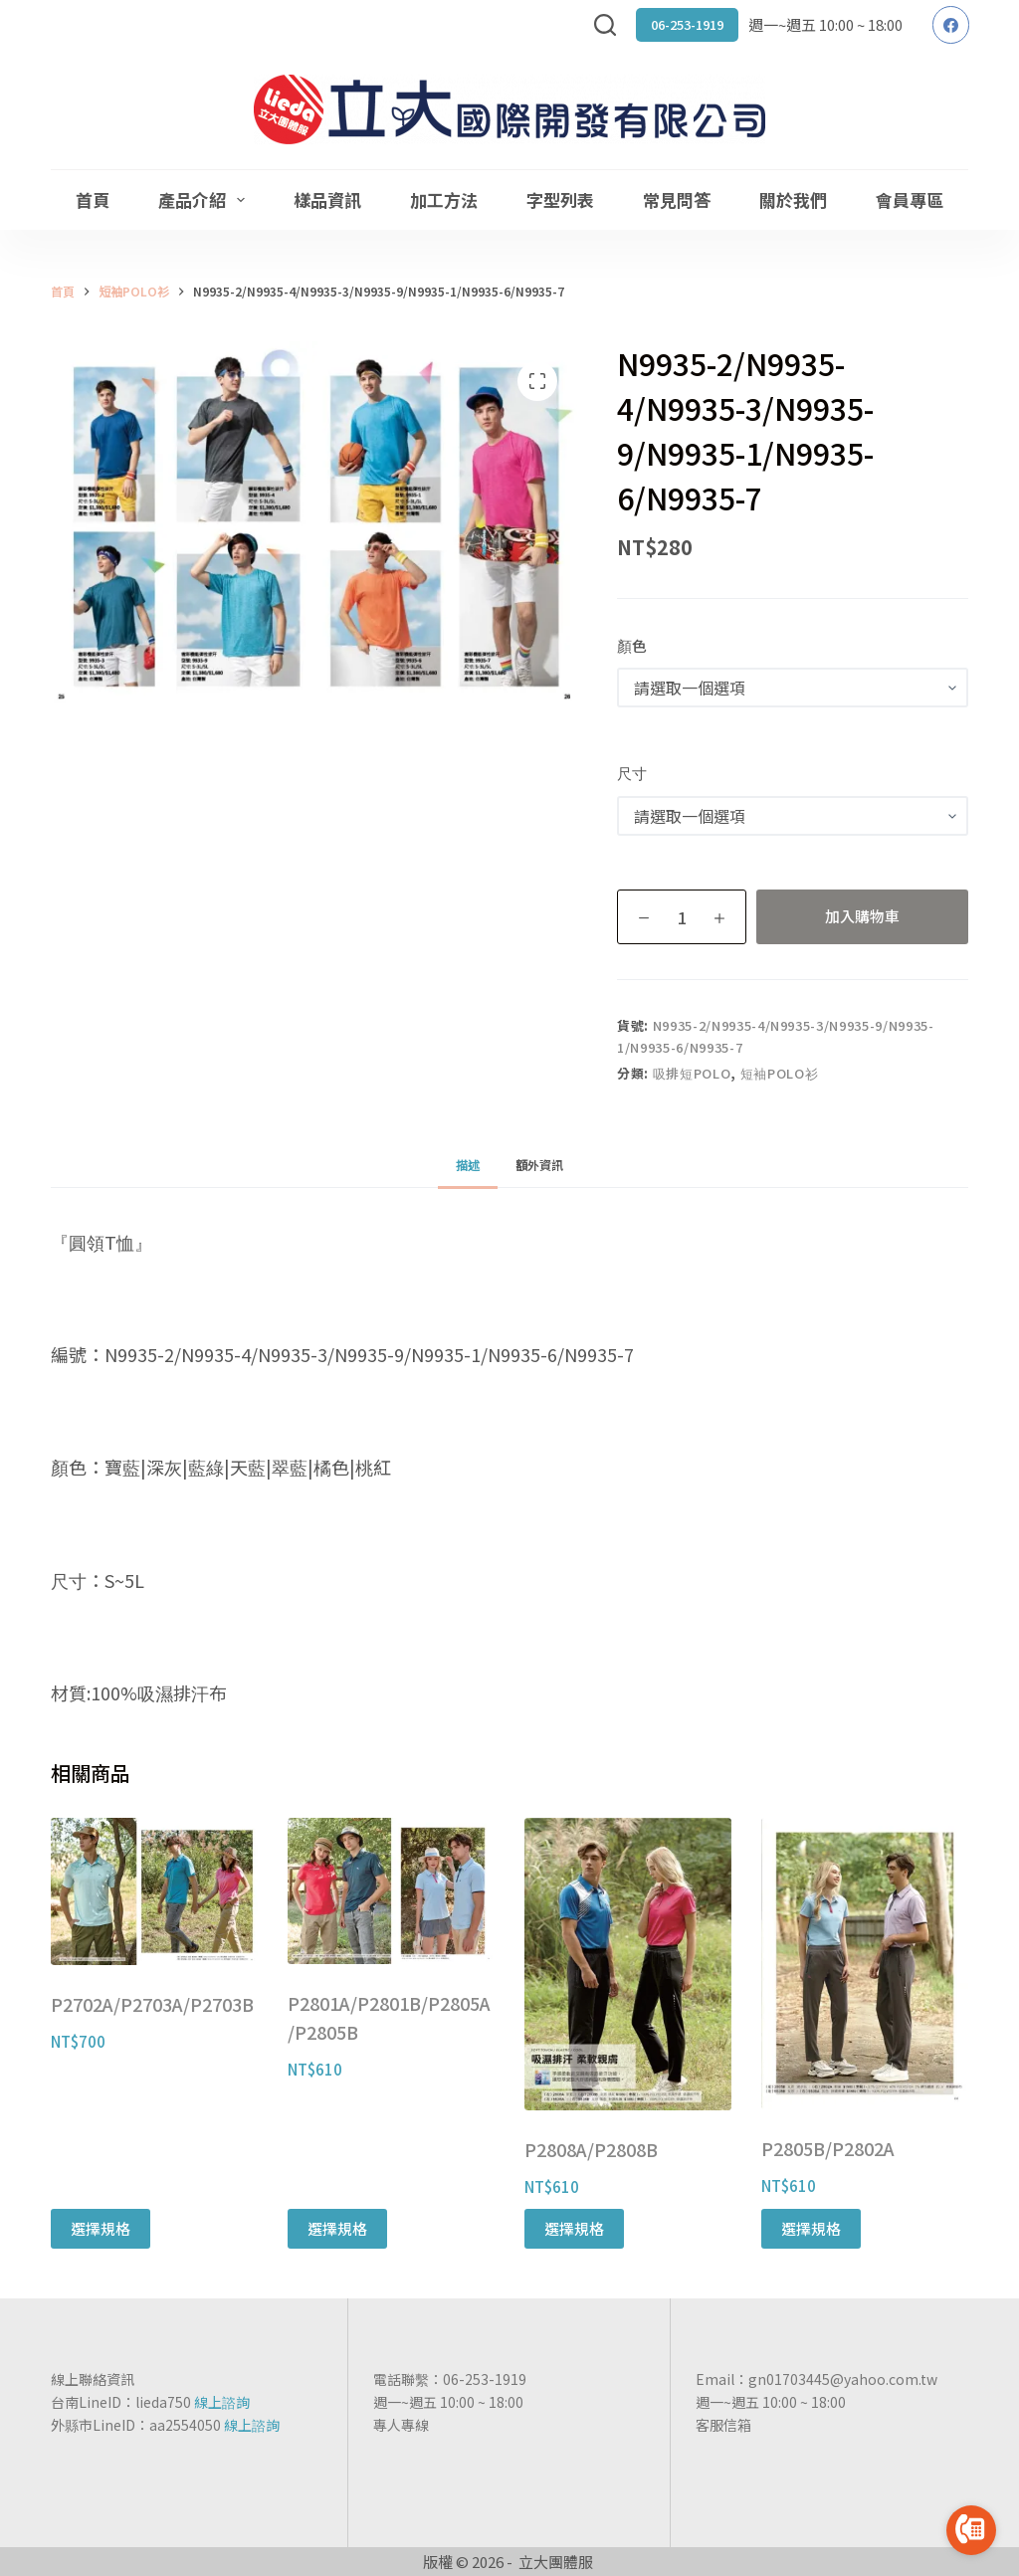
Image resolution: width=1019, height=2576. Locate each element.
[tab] (468, 1164)
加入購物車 (862, 915)
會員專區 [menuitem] (909, 199)
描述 (468, 1164)
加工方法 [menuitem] (444, 199)
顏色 (632, 645)
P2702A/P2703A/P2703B (152, 2004)
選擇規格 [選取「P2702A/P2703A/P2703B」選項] (100, 2228)
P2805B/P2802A (828, 2148)
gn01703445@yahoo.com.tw (842, 2379)
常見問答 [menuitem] (677, 199)
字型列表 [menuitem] (560, 199)
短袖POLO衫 (779, 1073)
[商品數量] (681, 917)
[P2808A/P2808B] (627, 1964)
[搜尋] (605, 25)
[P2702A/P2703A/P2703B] (154, 1891)
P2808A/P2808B (591, 2149)
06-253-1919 (687, 24)
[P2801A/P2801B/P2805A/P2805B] (391, 1891)
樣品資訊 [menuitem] (327, 199)
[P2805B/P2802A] (864, 1963)
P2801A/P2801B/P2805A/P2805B (389, 2018)
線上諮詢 (222, 2402)
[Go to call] (971, 2530)
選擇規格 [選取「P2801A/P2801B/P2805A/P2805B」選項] (337, 2228)
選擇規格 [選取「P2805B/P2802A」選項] (811, 2228)
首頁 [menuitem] (92, 199)
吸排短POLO (692, 1073)
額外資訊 (539, 1164)
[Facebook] (951, 25)
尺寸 (632, 772)
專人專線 (401, 2425)
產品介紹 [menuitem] (205, 199)
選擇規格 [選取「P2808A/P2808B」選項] (574, 2228)
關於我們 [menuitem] (793, 199)
